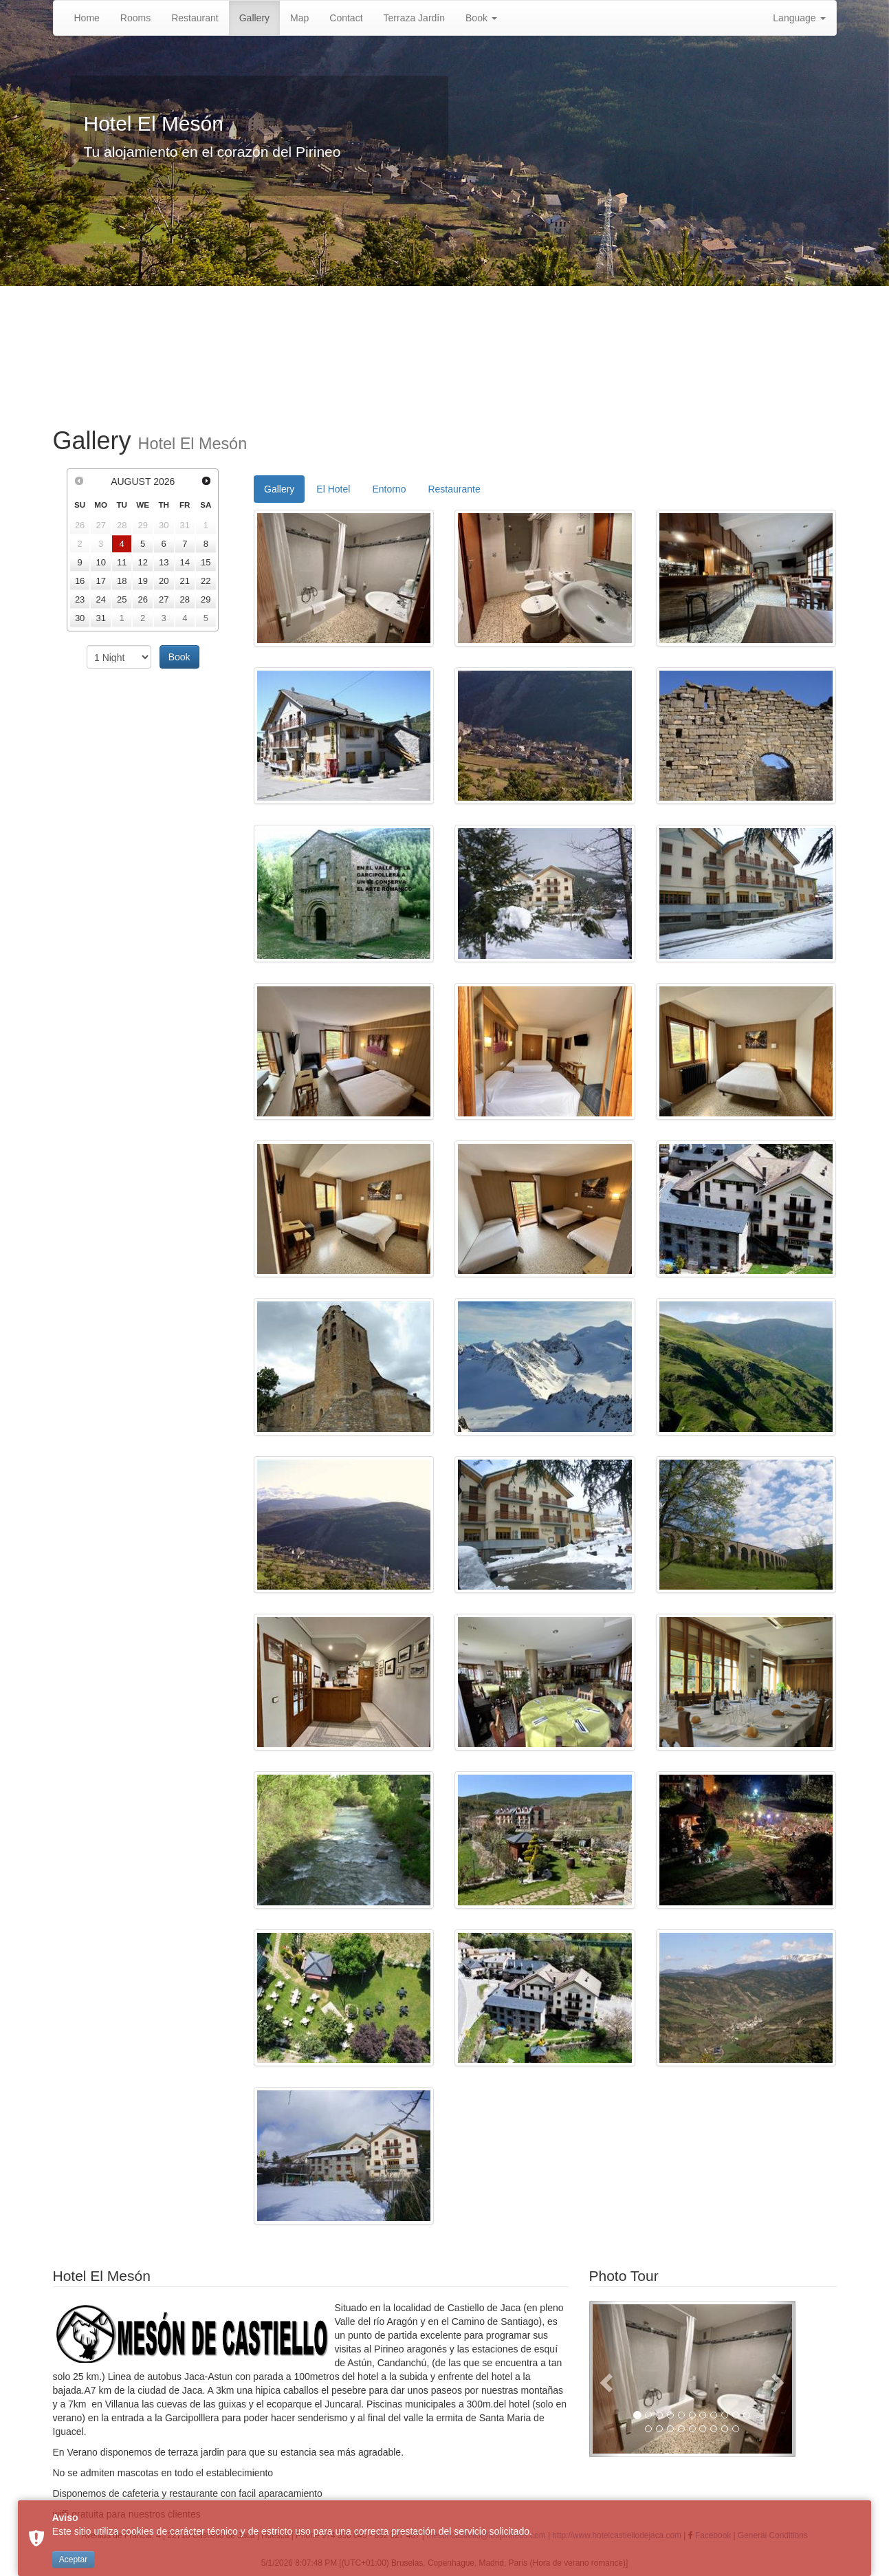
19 (142, 581)
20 (163, 581)
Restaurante (454, 489)
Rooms (135, 17)
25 (122, 599)
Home (87, 17)
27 (163, 599)
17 (100, 581)
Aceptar (73, 2559)
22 (205, 581)
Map (299, 17)
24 (100, 599)
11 (122, 562)
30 (80, 618)
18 (122, 581)
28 (185, 599)
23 (80, 599)
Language (799, 17)
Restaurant (194, 17)
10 (100, 562)
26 (142, 599)
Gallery (254, 17)
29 (205, 599)
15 (205, 562)
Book (481, 17)
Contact (345, 17)
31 (100, 618)
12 (142, 562)
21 (185, 581)
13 (163, 562)
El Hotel (333, 489)
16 (80, 581)
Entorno (389, 489)
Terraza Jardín (414, 17)
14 (185, 562)
